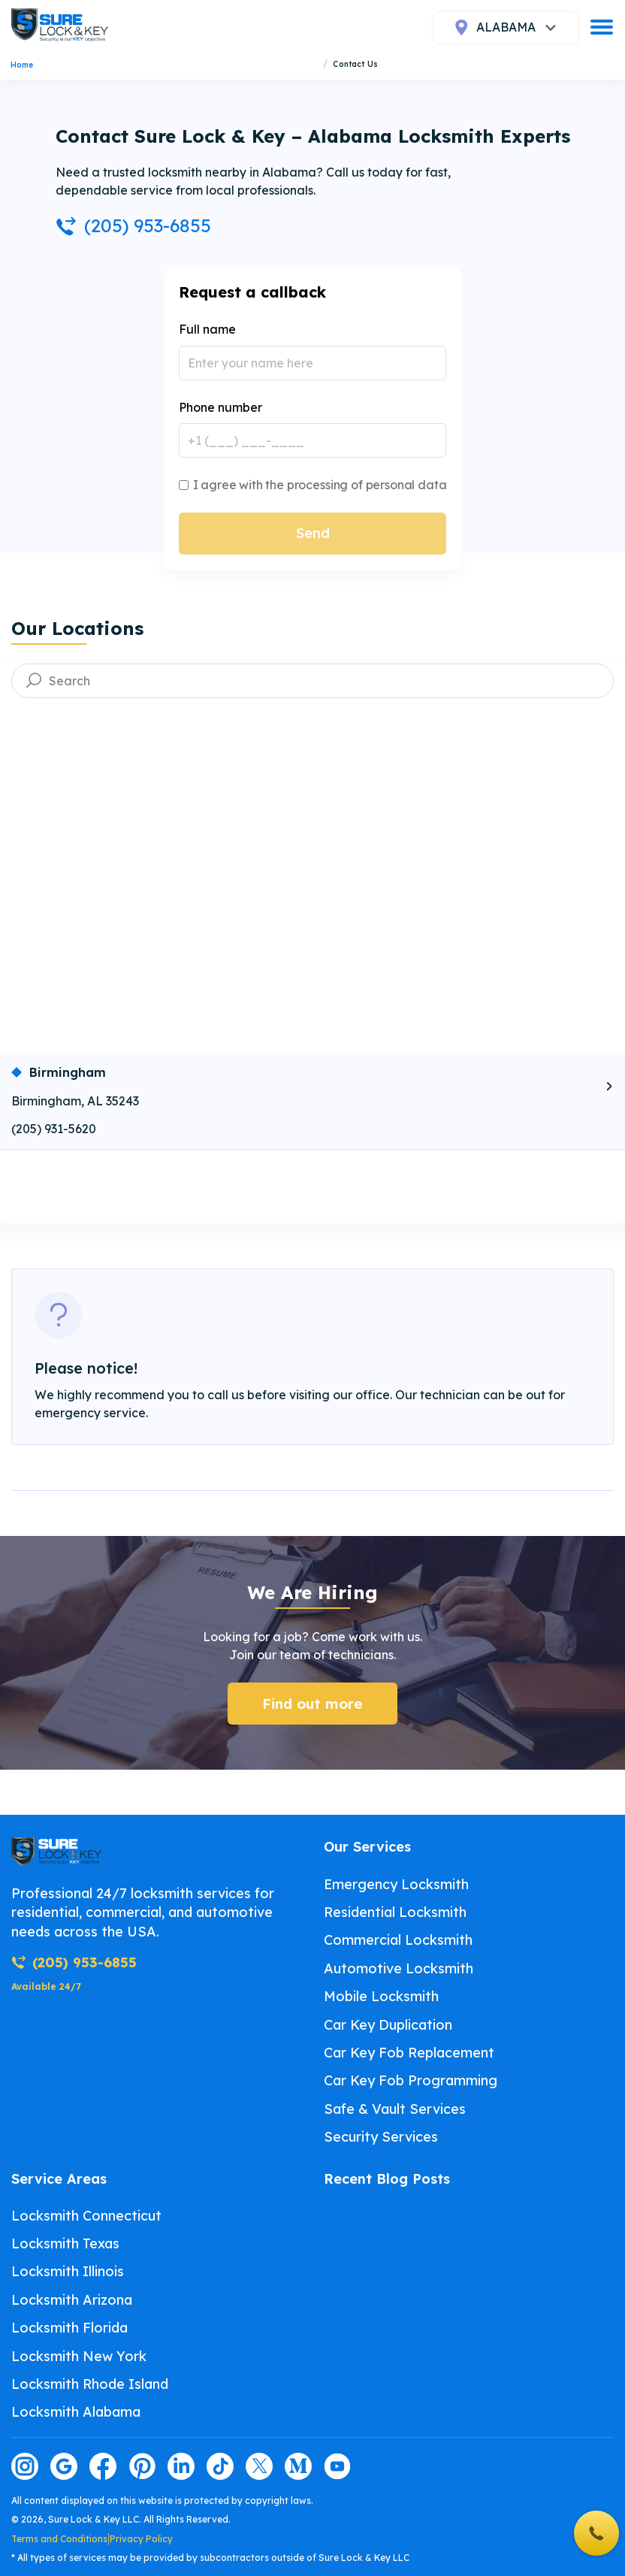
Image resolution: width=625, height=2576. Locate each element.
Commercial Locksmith (398, 1940)
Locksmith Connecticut (86, 2215)
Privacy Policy (141, 2538)
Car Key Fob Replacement (409, 2052)
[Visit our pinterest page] (141, 2466)
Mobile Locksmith (381, 1996)
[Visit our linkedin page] (181, 2466)
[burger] (602, 27)
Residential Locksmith (395, 1912)
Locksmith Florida (69, 2327)
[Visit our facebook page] (102, 2466)
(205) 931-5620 (53, 1128)
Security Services (381, 2136)
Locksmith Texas (65, 2243)
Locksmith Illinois (67, 2271)
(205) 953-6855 (133, 225)
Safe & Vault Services (395, 2109)
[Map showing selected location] (312, 884)
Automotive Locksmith (398, 1968)
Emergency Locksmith (396, 1884)
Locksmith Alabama (75, 2411)
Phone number (220, 407)
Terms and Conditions (59, 2538)
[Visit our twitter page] (259, 2466)
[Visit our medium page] (298, 2466)
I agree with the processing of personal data (320, 484)
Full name (207, 329)
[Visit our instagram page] (24, 2466)
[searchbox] (312, 681)
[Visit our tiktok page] (220, 2466)
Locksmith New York (78, 2356)
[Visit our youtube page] (337, 2466)
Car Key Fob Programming (410, 2080)
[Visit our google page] (63, 2466)
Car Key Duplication (388, 2024)
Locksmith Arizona (71, 2299)
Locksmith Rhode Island (89, 2384)
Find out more (312, 1704)
